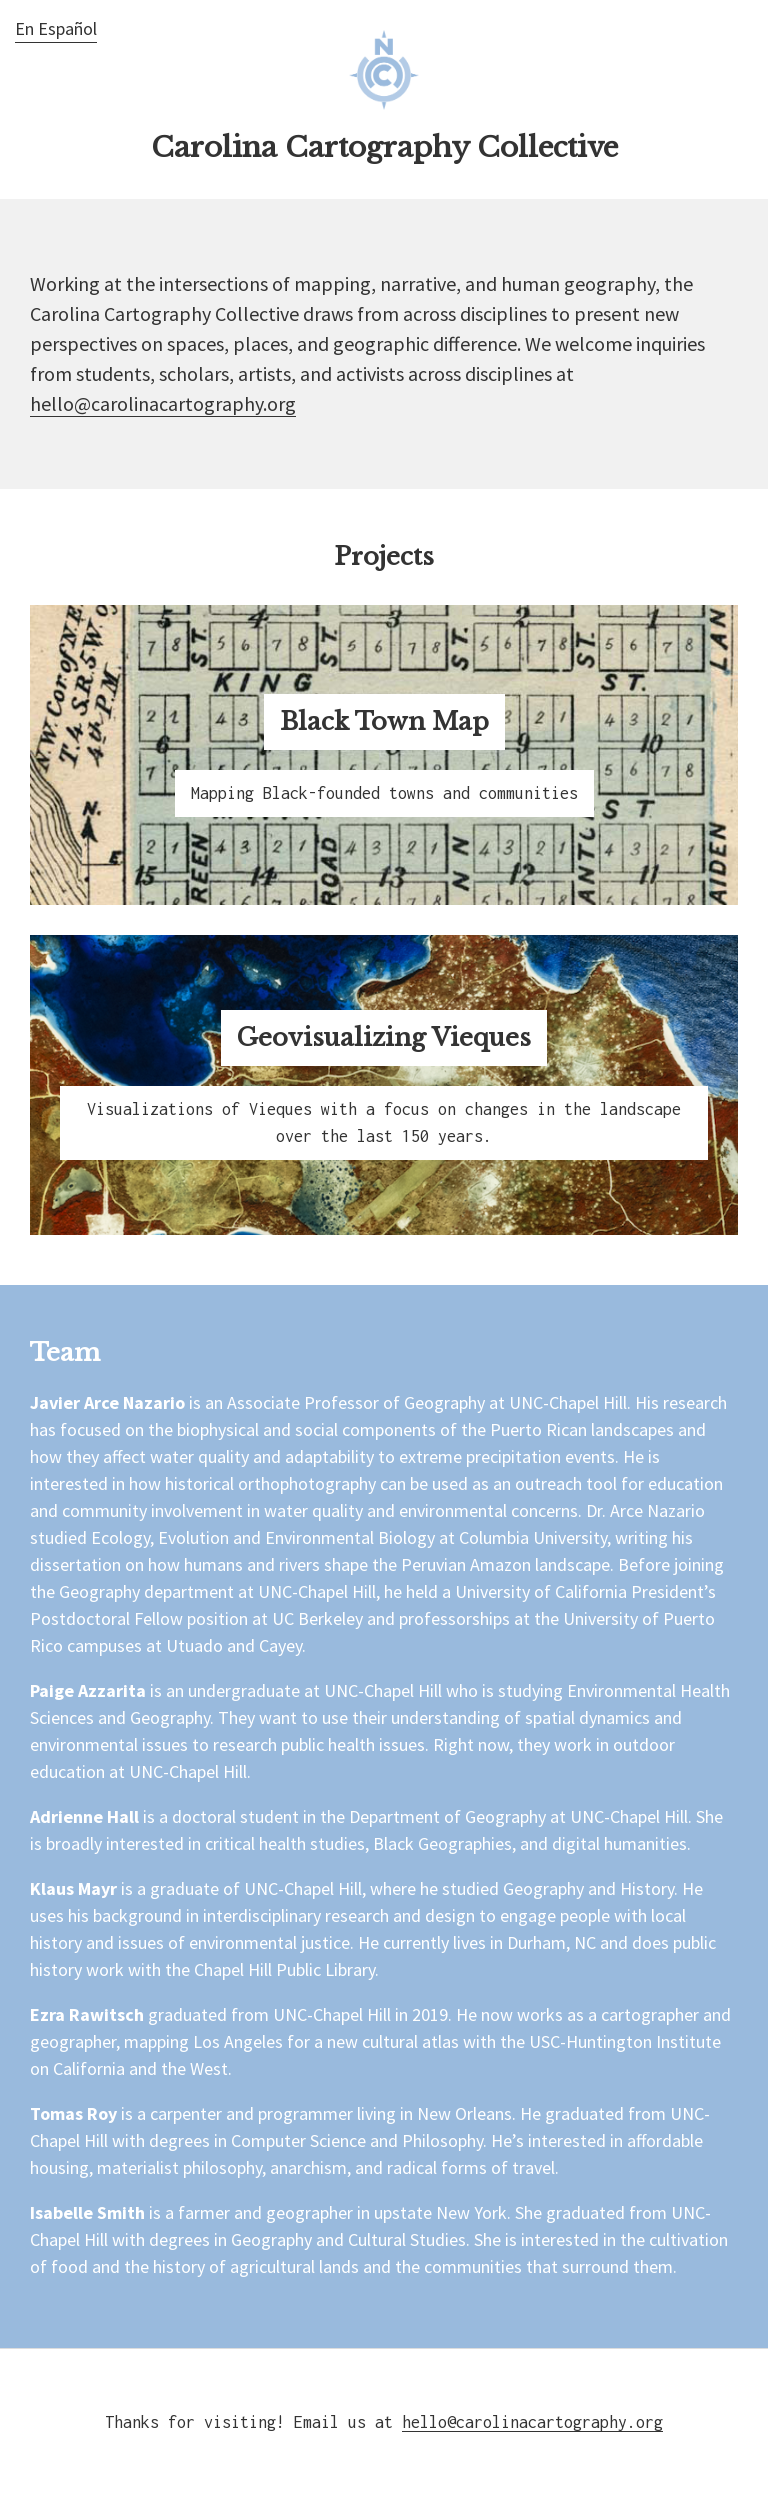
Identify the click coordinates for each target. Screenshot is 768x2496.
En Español (56, 28)
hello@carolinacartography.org (163, 403)
